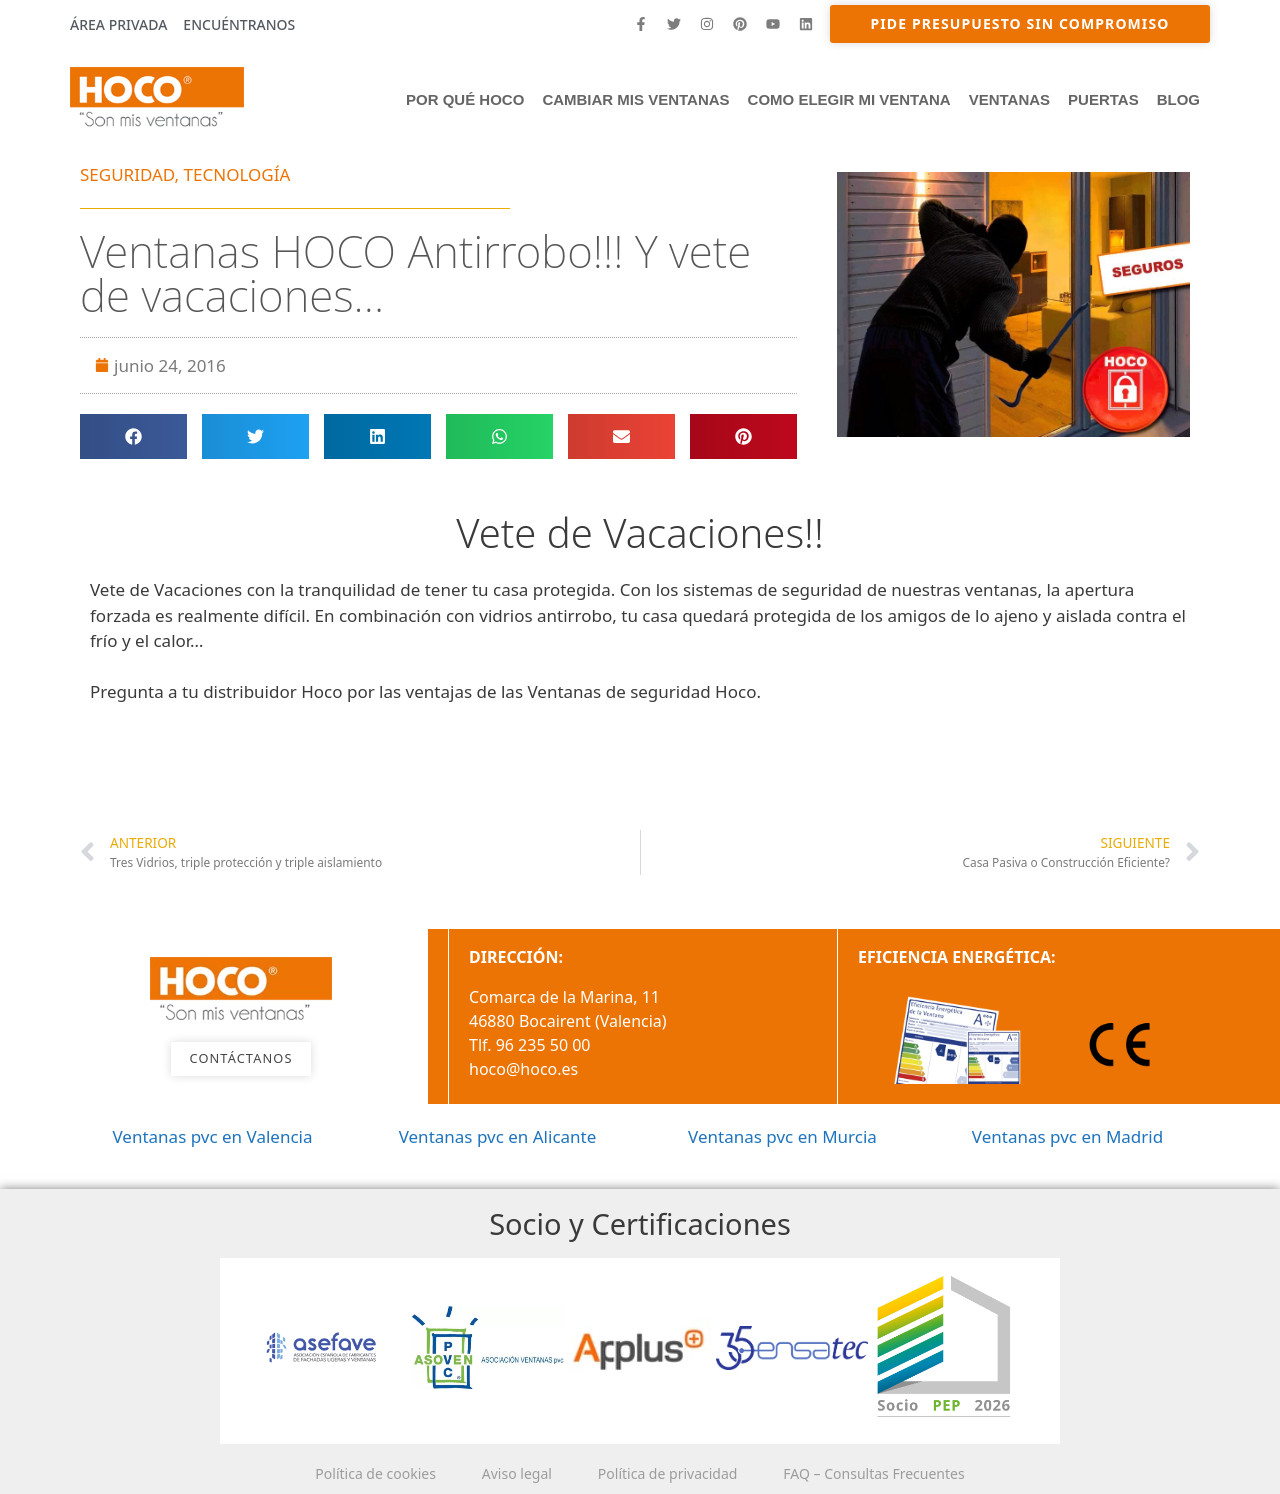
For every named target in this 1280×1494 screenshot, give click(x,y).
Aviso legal (515, 1473)
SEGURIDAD (127, 174)
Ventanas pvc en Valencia (212, 1136)
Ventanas (1009, 99)
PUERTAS (1103, 99)
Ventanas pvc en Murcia (782, 1136)
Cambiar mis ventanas (635, 99)
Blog (1178, 99)
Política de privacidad (670, 1473)
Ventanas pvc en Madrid (1067, 1136)
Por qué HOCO (465, 99)
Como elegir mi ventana (849, 99)
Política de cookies (369, 1473)
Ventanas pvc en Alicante (498, 1136)
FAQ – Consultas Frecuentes (879, 1473)
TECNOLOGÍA (237, 174)
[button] (133, 436)
